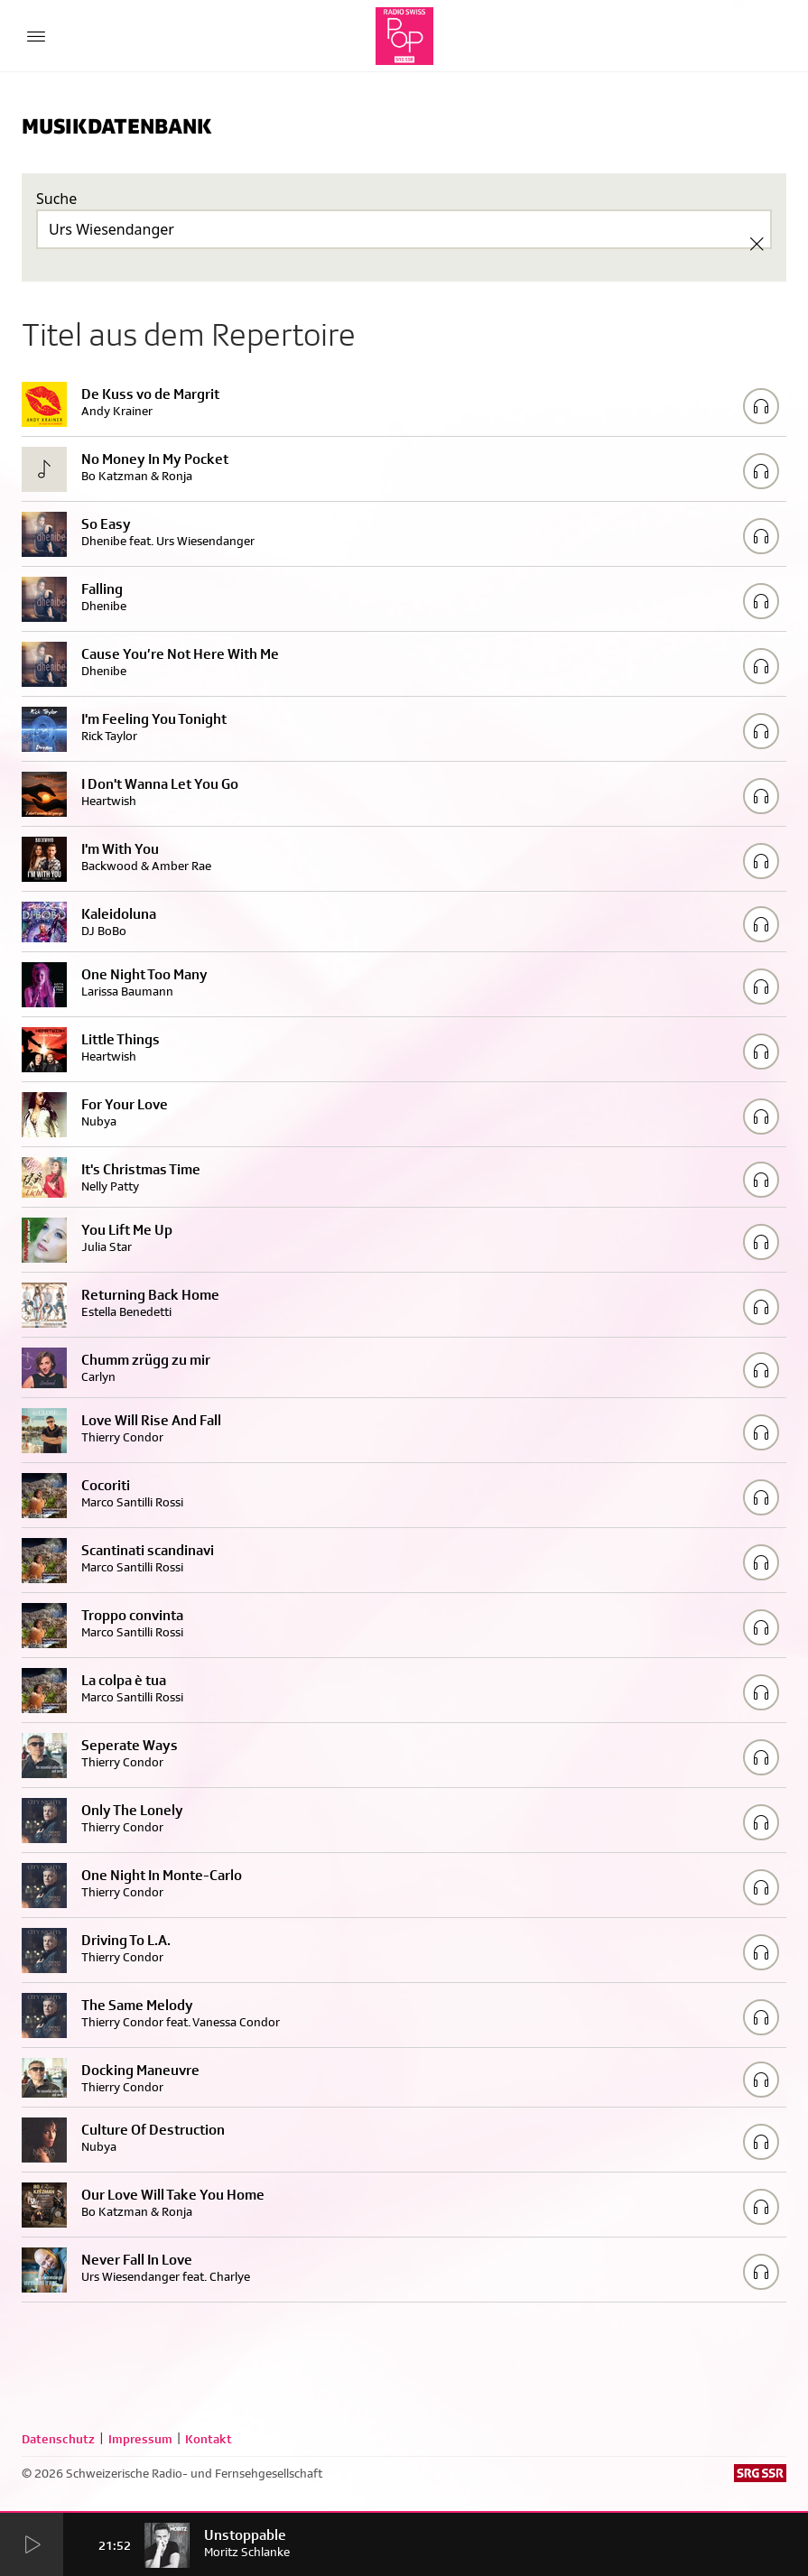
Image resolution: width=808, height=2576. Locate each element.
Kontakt (208, 2438)
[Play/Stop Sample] (761, 406)
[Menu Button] (36, 36)
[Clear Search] (756, 243)
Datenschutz (58, 2438)
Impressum (140, 2438)
